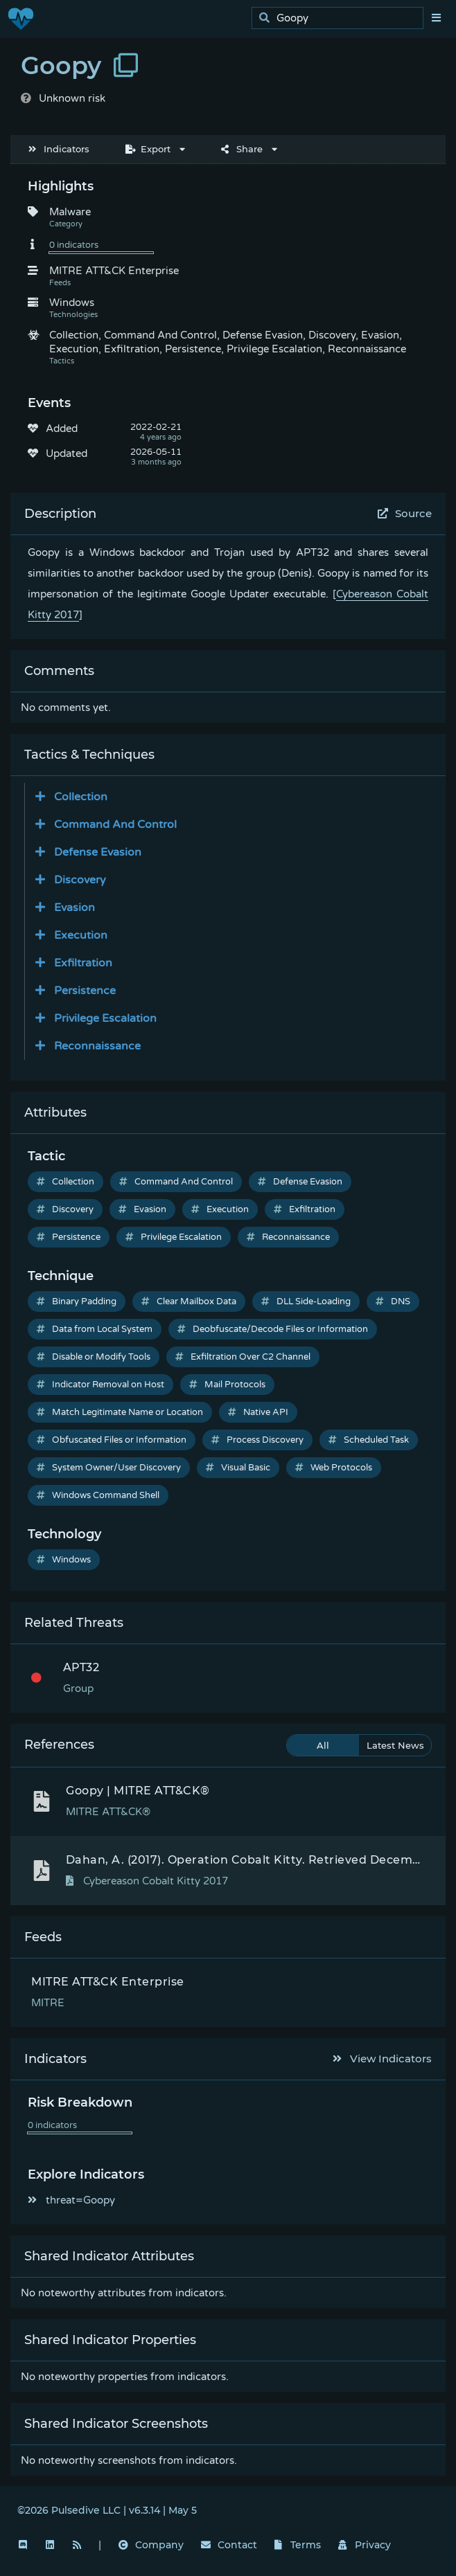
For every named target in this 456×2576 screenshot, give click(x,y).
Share (242, 148)
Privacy (364, 2545)
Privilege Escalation (173, 1237)
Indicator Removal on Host (100, 1384)
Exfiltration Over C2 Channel (242, 1356)
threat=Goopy (71, 2200)
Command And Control (176, 1181)
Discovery (65, 1209)
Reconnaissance (288, 1237)
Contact (229, 2545)
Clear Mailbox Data (188, 1301)
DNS (393, 1301)
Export (147, 148)
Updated (66, 453)
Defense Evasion (300, 1181)
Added (62, 428)
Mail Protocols (227, 1384)
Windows (64, 1559)
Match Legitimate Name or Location (120, 1412)
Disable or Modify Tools (93, 1356)
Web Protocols (333, 1467)
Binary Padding (76, 1301)
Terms (298, 2545)
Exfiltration (304, 1209)
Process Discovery (257, 1439)
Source (405, 513)
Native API (258, 1412)
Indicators (58, 148)
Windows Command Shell (98, 1495)
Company (151, 2545)
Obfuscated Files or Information (111, 1439)
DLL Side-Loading (306, 1301)
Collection (65, 1181)
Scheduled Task (368, 1439)
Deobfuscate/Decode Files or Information (272, 1329)
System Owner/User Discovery (109, 1467)
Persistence (68, 1237)
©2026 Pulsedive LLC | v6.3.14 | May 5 (107, 2510)
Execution (220, 1209)
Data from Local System (94, 1329)
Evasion (142, 1209)
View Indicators (382, 2058)
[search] (341, 18)
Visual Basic (238, 1467)
